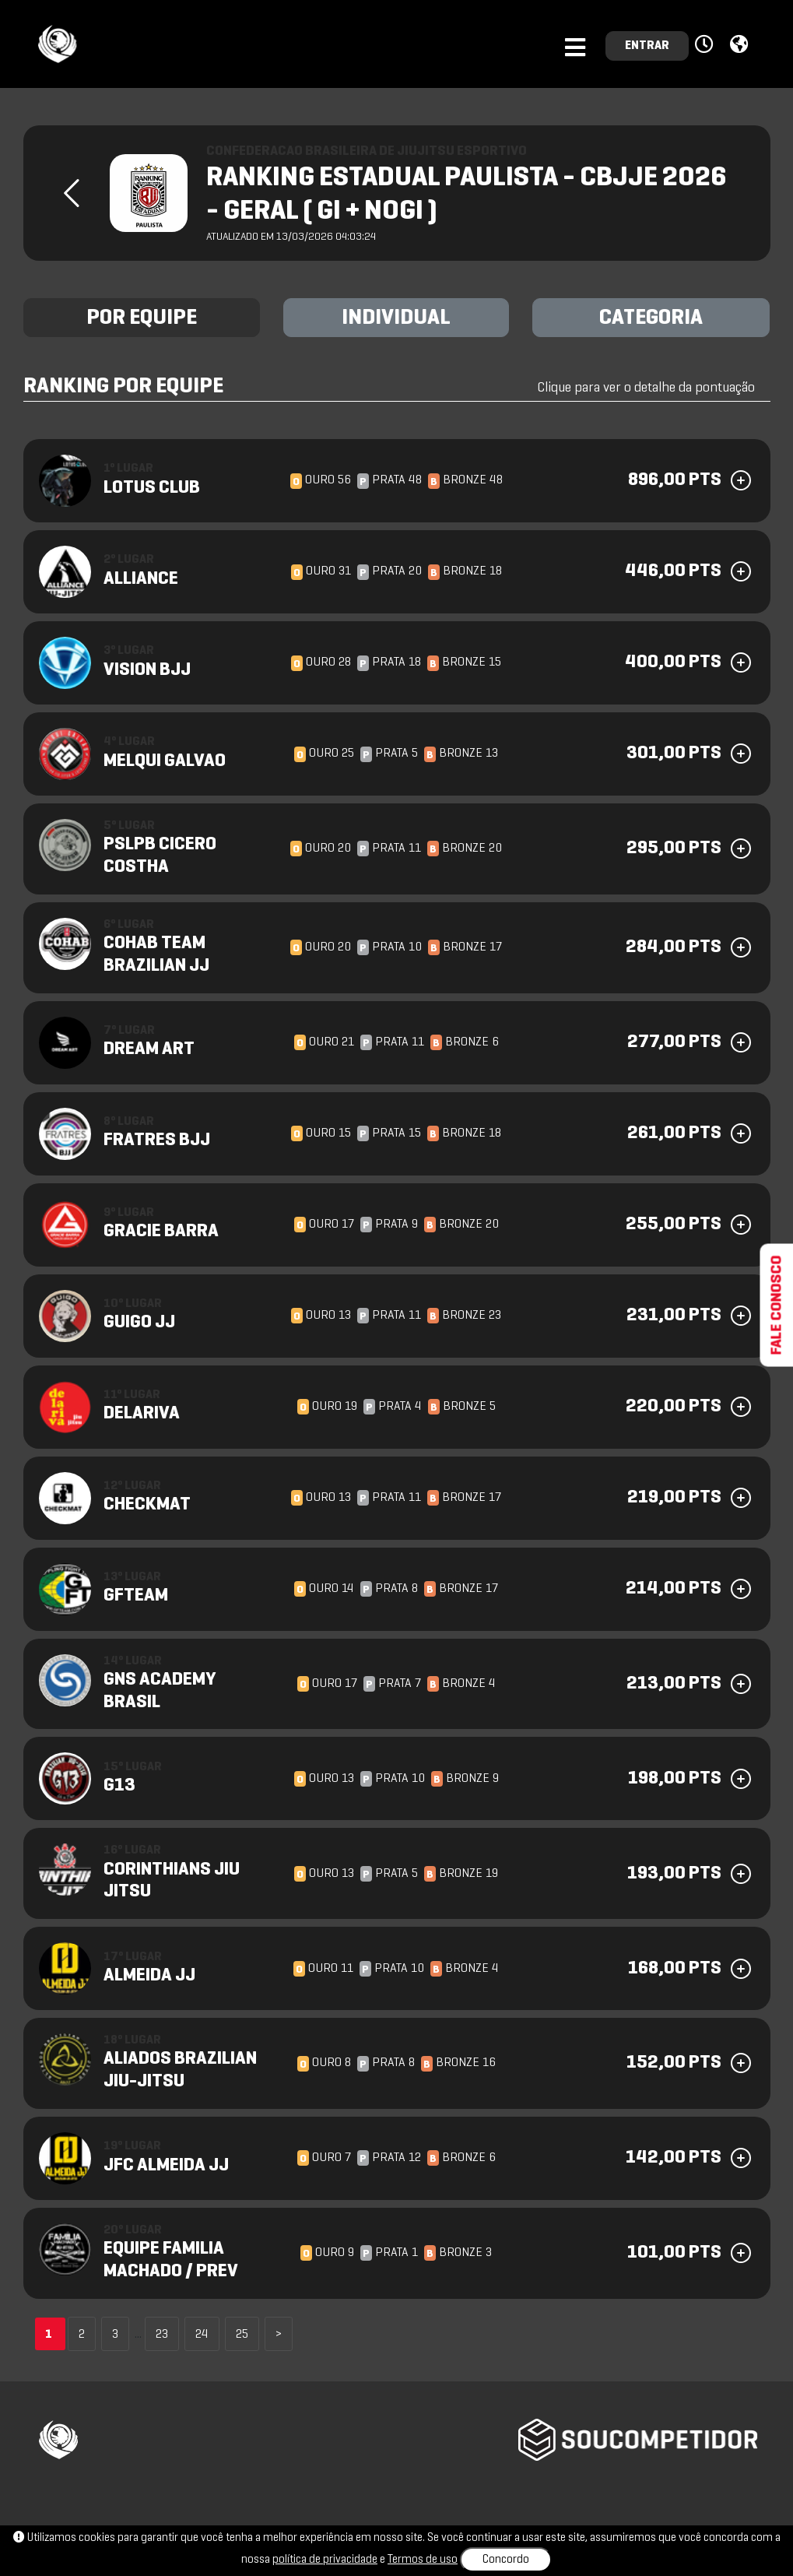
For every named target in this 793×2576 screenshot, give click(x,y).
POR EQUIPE (141, 318)
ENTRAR (647, 45)
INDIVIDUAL (396, 318)
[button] (706, 45)
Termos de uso (423, 2559)
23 (162, 2334)
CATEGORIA (651, 318)
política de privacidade (324, 2559)
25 (242, 2334)
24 (202, 2334)
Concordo (505, 2559)
